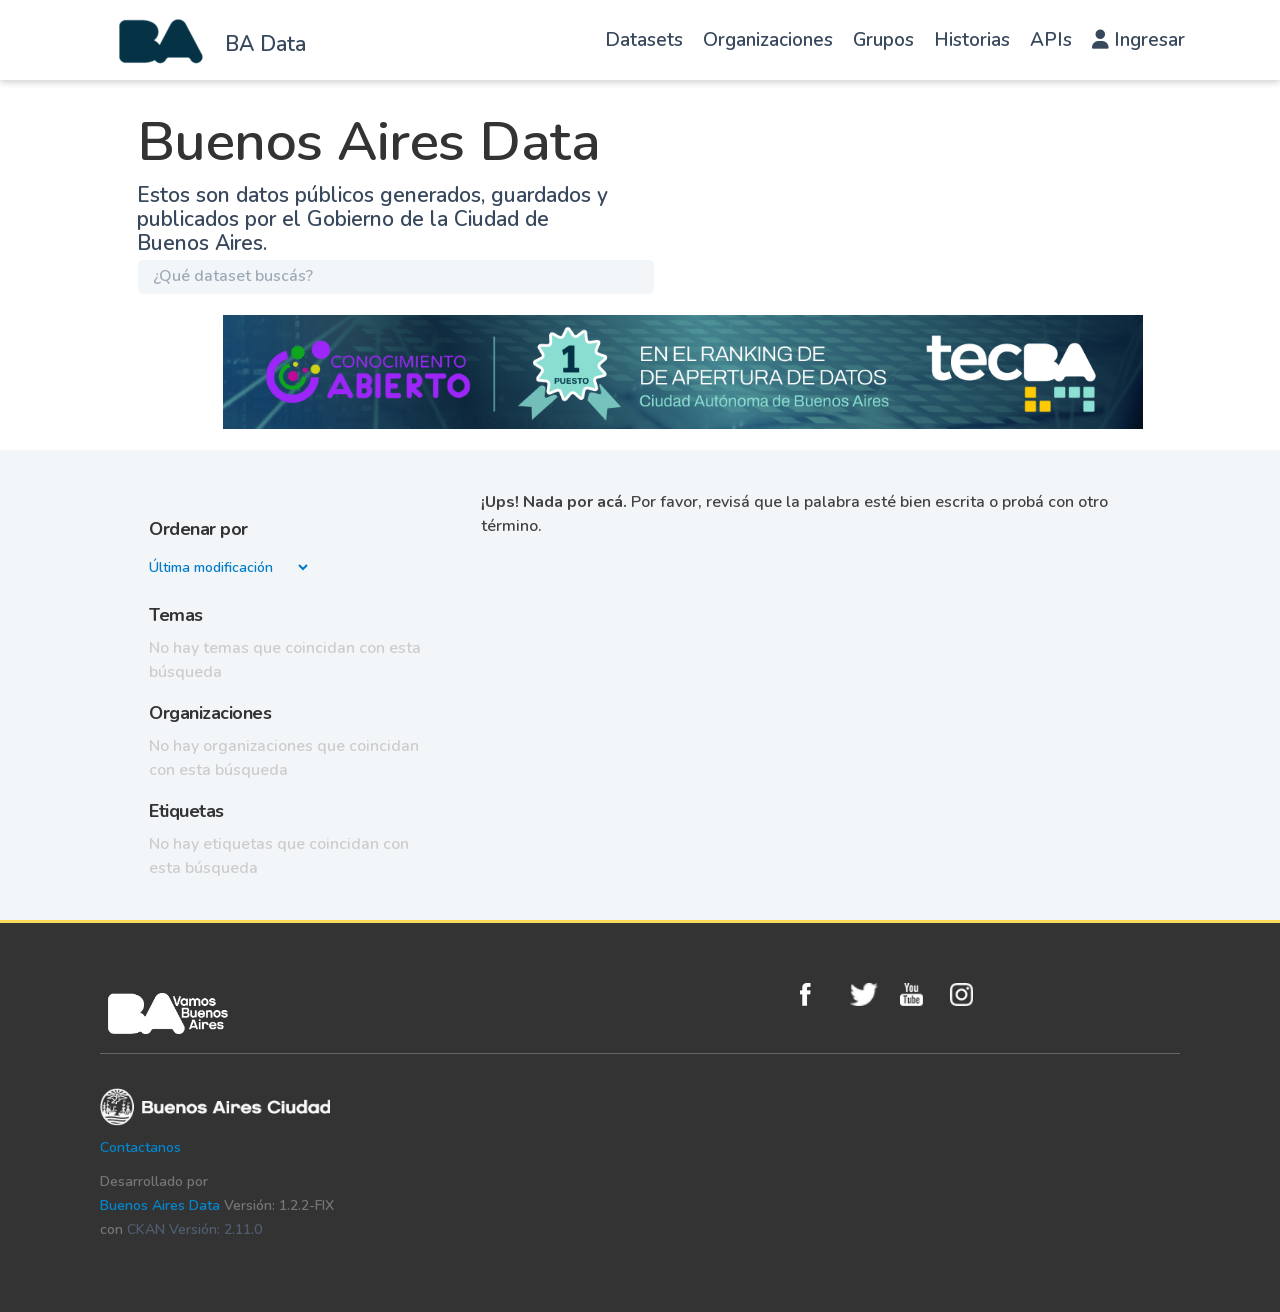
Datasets (644, 40)
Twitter (870, 994)
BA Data (265, 44)
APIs (1051, 40)
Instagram (970, 994)
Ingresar (1138, 40)
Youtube (920, 994)
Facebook (820, 994)
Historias (972, 40)
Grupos (883, 40)
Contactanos (140, 1147)
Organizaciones (768, 40)
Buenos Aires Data (160, 1205)
